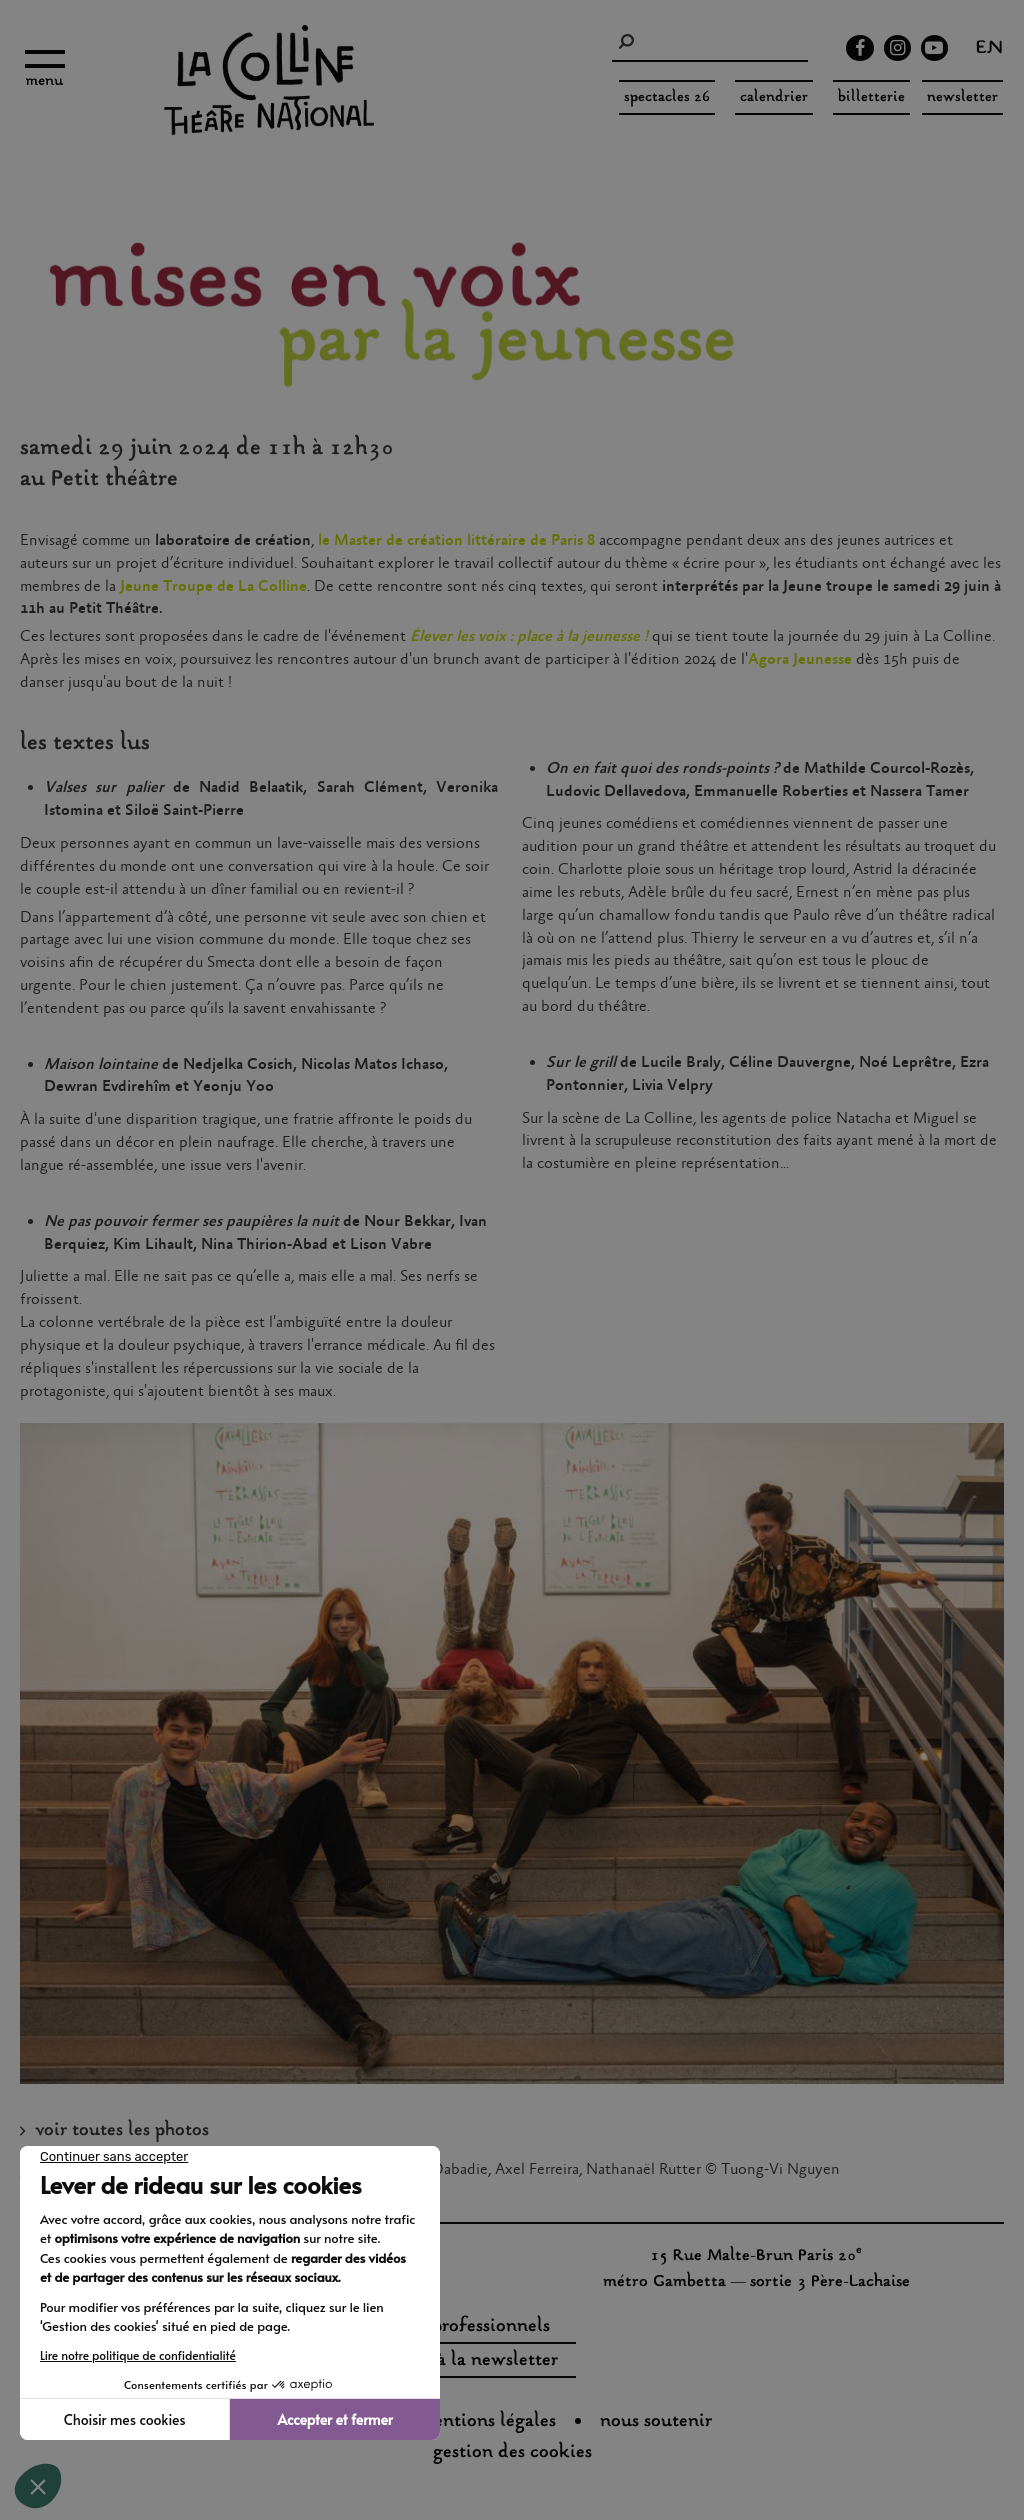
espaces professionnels (458, 2327)
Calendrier (774, 97)
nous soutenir (656, 2422)
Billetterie (871, 97)
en (989, 50)
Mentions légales (487, 2422)
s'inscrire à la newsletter (458, 2361)
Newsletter (962, 97)
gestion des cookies (512, 2453)
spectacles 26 (667, 97)
